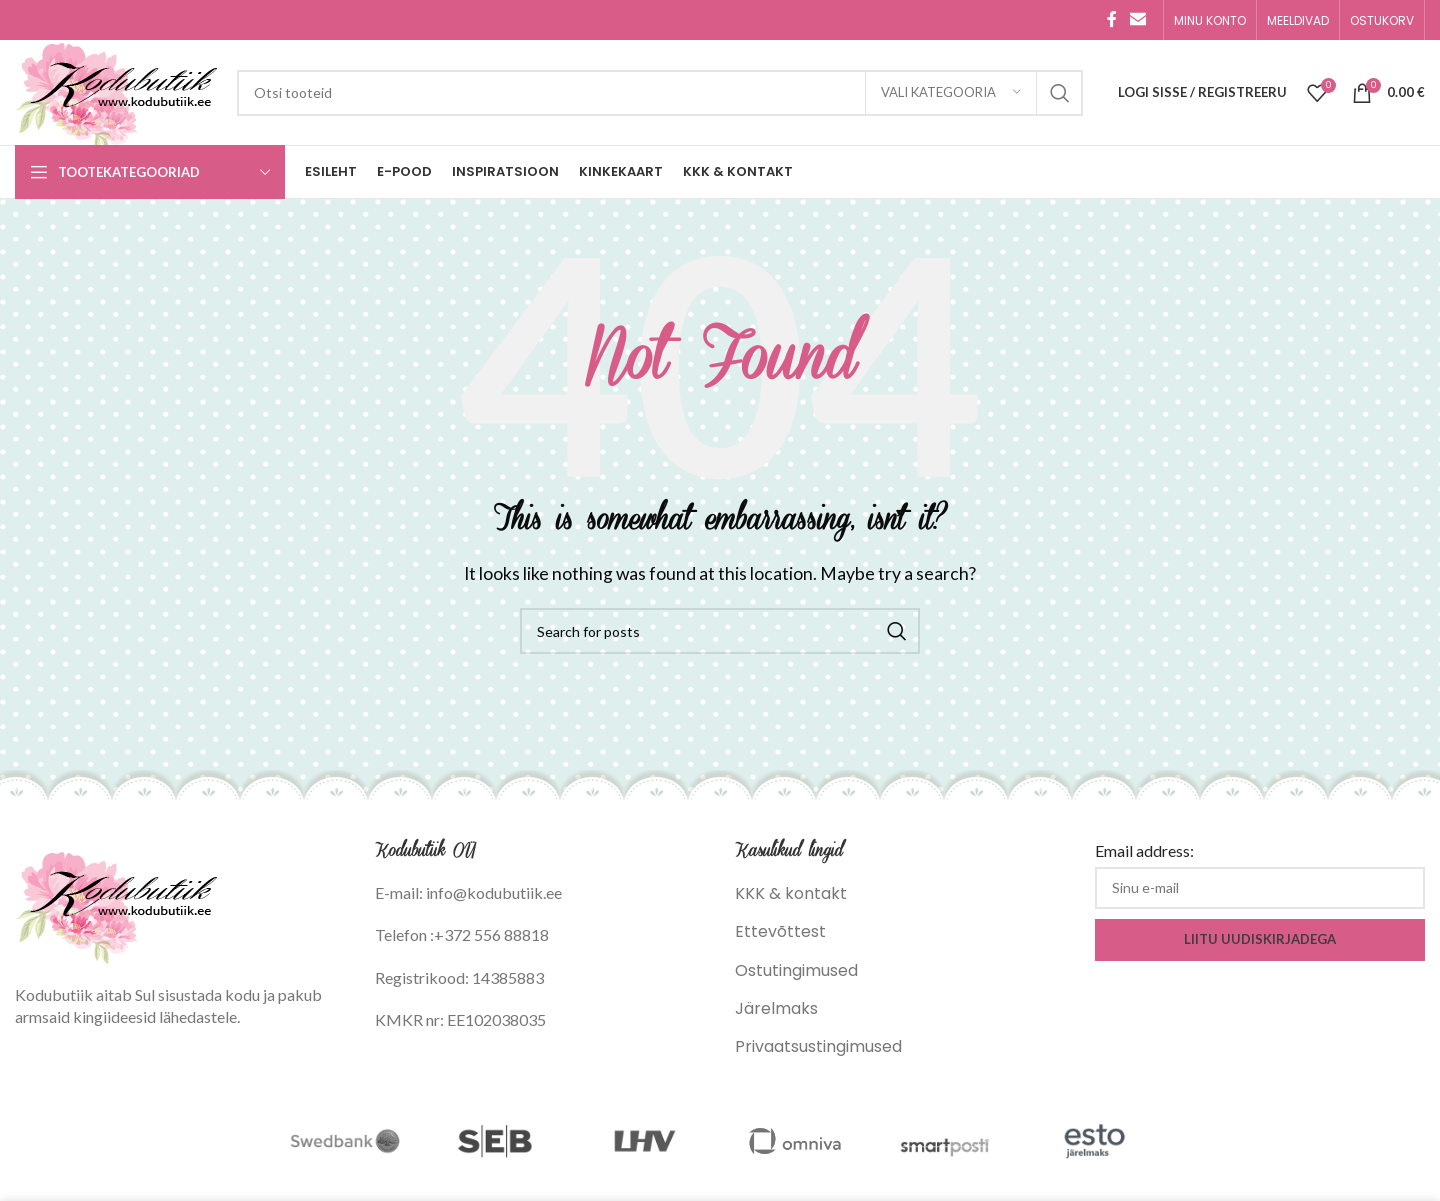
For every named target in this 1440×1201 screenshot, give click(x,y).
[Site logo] (116, 91)
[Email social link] (1138, 19)
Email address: (1144, 850)
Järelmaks (776, 1008)
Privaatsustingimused (818, 1046)
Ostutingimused (796, 970)
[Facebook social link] (1112, 19)
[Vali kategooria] (951, 93)
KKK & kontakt (791, 893)
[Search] (660, 93)
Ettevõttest (780, 931)
